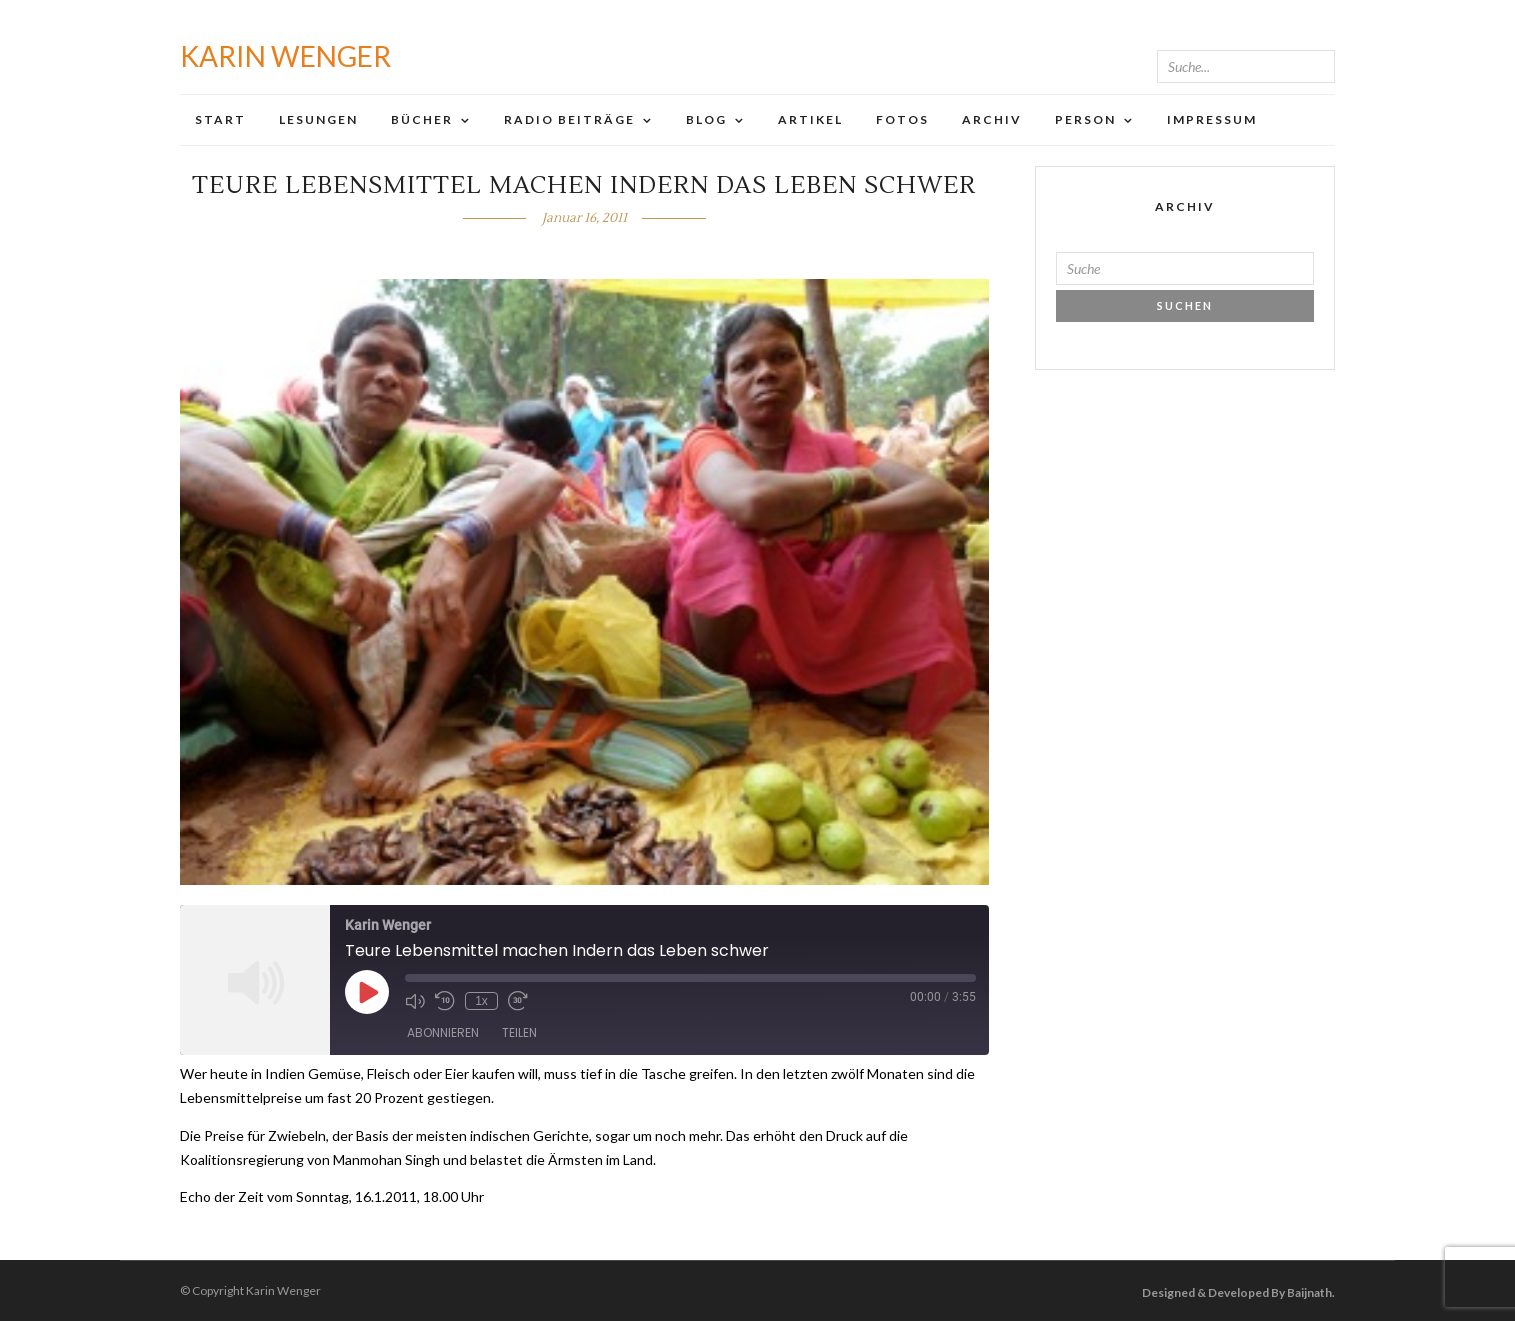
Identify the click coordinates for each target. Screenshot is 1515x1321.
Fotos (902, 119)
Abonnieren (443, 1032)
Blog (706, 119)
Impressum (1212, 119)
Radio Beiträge (569, 119)
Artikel (810, 119)
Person (1085, 119)
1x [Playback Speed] (481, 1001)
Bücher (422, 119)
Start (220, 119)
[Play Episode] (367, 992)
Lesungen (318, 119)
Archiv (992, 119)
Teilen (519, 1032)
